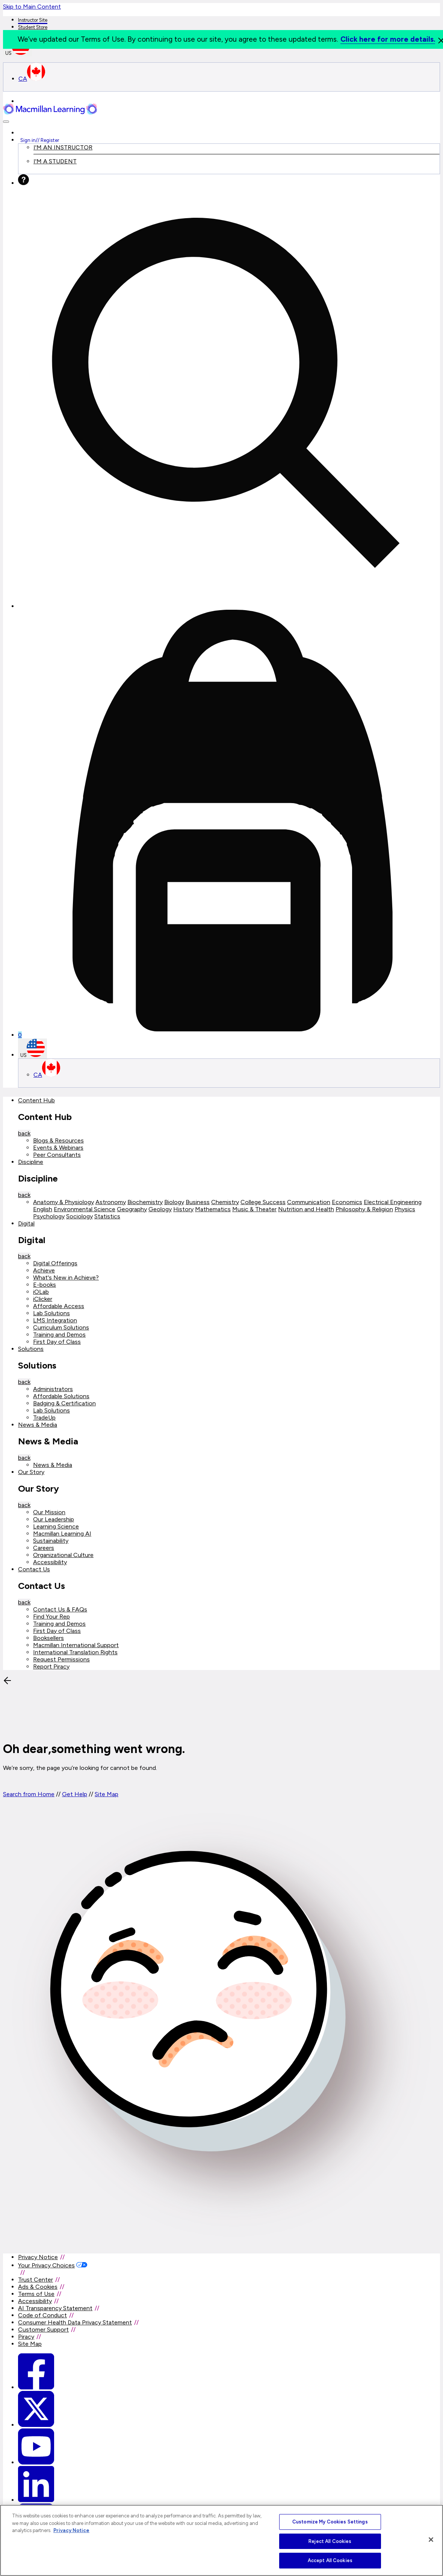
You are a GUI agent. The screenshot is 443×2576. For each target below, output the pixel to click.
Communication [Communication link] (308, 1202)
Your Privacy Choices (46, 2265)
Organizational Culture (63, 1555)
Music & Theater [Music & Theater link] (254, 1209)
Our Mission (49, 1512)
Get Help (74, 1794)
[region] (221, 2540)
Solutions (31, 1348)
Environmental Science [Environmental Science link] (84, 1209)
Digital (26, 1223)
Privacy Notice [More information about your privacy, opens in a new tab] (71, 2530)
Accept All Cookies (330, 2560)
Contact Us (34, 1569)
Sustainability (50, 1540)
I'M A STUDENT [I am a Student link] (55, 161)
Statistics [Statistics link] (107, 1216)
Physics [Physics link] (405, 1209)
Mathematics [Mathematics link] (213, 1209)
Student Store (32, 27)
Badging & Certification (64, 1403)
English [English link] (42, 1209)
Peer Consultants (57, 1154)
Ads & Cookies (37, 2286)
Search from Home (28, 1794)
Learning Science (56, 1526)
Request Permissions (61, 1659)
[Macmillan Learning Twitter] (36, 2424)
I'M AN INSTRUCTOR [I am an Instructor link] (62, 147)
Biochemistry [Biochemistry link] (145, 1202)
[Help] (23, 183)
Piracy (26, 2336)
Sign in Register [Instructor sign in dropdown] (39, 140)
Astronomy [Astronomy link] (110, 1202)
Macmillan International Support (76, 1645)
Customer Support (43, 2329)
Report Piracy (51, 1666)
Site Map (106, 1794)
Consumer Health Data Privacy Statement (75, 2322)
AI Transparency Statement (55, 2308)
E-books (44, 1284)
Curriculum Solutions (61, 1327)
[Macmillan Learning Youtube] (36, 2462)
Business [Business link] (198, 1202)
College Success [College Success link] (263, 1202)
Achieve (44, 1270)
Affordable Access (58, 1306)
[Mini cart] (229, 824)
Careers (43, 1547)
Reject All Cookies (329, 2541)
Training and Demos (59, 1334)
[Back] (59, 1730)
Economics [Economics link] (347, 1202)
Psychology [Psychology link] (49, 1216)
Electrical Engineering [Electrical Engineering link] (393, 1202)
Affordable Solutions (61, 1396)
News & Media (37, 1424)
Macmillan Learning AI (62, 1533)
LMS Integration (55, 1320)
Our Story (31, 1472)
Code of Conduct (42, 2315)
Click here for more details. (387, 39)
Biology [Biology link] (174, 1202)
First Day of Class (57, 1341)
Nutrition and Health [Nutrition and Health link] (306, 1209)
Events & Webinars (58, 1147)
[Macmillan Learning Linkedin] (36, 2500)
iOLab (41, 1291)
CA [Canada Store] (31, 78)
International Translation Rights (75, 1652)
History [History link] (183, 1209)
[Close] (431, 2539)
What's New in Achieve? (66, 1277)
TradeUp (44, 1417)
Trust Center (35, 2279)
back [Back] (24, 1133)
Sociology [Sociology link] (79, 1216)
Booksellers (48, 1637)
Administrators (53, 1389)
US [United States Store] (32, 1048)
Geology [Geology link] (160, 1209)
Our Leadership (53, 1519)
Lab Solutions (51, 1313)
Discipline (30, 1161)
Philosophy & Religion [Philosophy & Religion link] (364, 1209)
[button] (6, 122)
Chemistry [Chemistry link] (225, 1202)
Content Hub (36, 1100)
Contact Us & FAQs (60, 1609)
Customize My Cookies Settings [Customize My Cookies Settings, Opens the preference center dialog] (330, 2522)
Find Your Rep (51, 1616)
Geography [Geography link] (132, 1209)
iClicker (42, 1298)
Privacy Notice (38, 2257)
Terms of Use (36, 2293)
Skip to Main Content (32, 6)
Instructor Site (32, 20)
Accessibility (50, 1562)
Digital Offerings (55, 1263)
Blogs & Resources (58, 1140)
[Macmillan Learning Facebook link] (36, 2387)
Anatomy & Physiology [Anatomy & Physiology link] (63, 1202)
